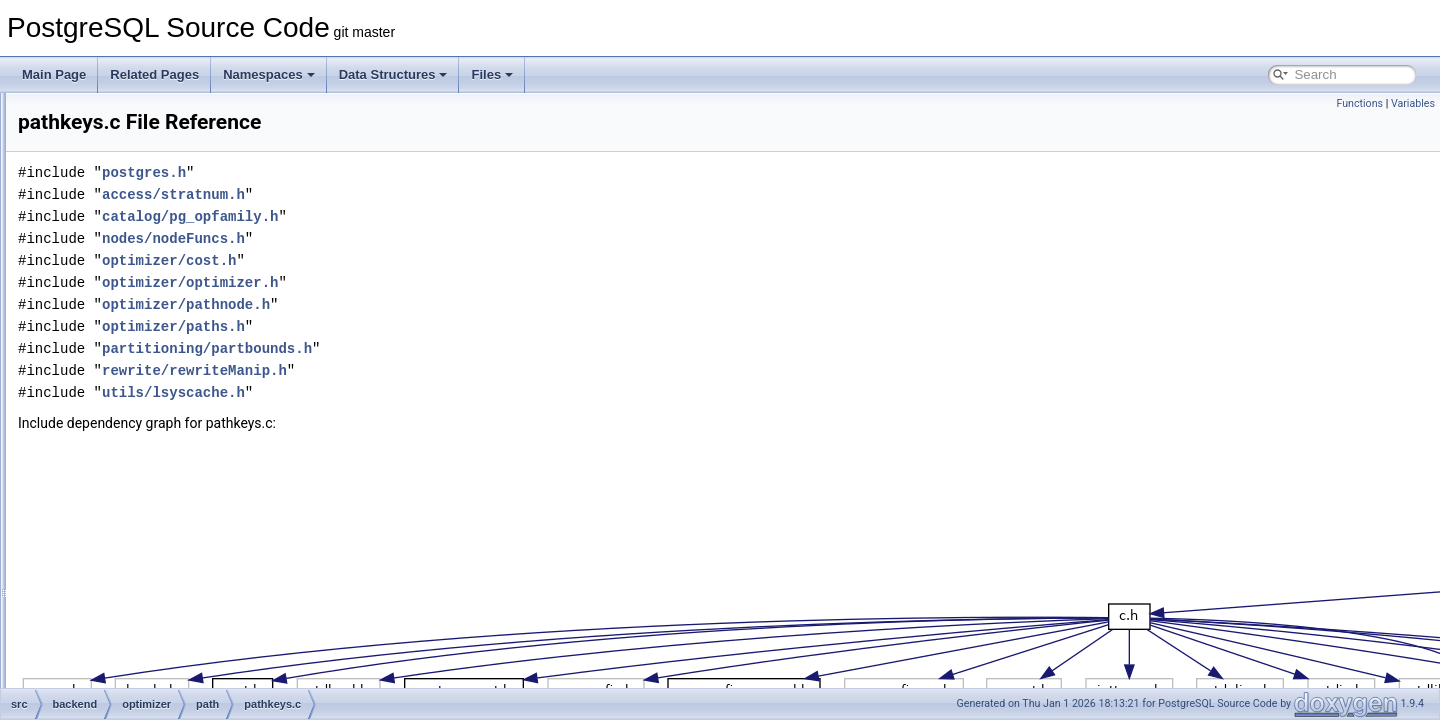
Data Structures (393, 74)
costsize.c (156, 290)
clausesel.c (159, 268)
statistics (121, 686)
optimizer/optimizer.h (440, 282)
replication (125, 620)
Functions (1359, 103)
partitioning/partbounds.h (457, 348)
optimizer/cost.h (419, 260)
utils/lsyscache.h (423, 392)
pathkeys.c (158, 400)
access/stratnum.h (423, 194)
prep (126, 466)
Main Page (54, 74)
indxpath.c (157, 334)
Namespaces (269, 74)
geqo (127, 202)
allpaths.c (155, 246)
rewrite (116, 642)
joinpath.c (155, 356)
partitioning (127, 532)
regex (113, 598)
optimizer (122, 180)
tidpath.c (152, 422)
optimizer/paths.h (423, 326)
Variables (1413, 103)
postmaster (127, 576)
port (108, 554)
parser (115, 510)
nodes (114, 158)
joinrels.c (153, 378)
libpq (110, 114)
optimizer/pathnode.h (436, 304)
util (121, 488)
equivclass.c (162, 312)
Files (492, 74)
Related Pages (154, 74)
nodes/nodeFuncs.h (423, 238)
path (125, 224)
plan (125, 444)
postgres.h (394, 172)
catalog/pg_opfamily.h (440, 216)
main (111, 136)
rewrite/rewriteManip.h (444, 370)
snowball (121, 664)
